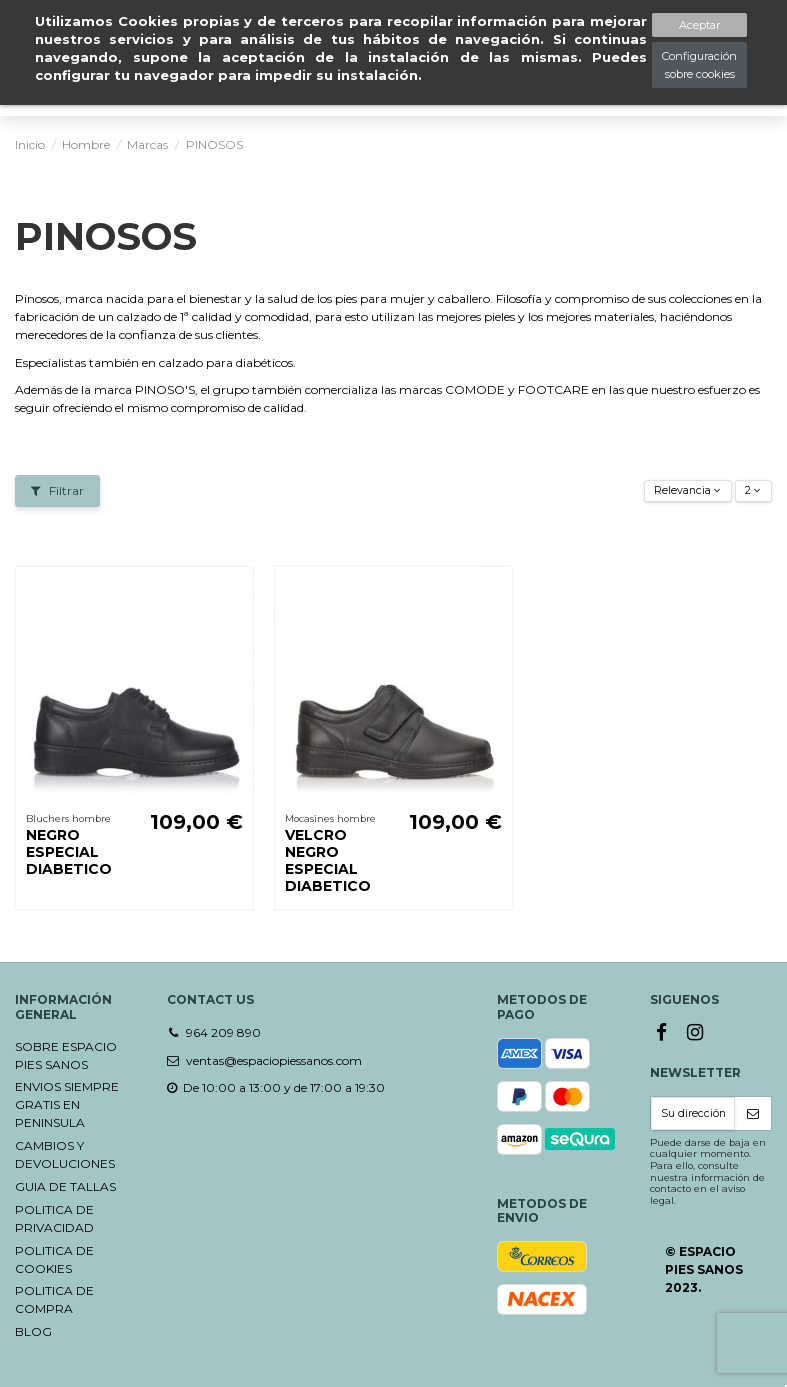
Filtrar (57, 490)
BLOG (33, 1331)
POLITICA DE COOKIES (54, 1259)
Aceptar (699, 25)
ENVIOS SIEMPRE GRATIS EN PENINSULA (67, 1104)
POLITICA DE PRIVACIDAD (54, 1218)
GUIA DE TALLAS (65, 1186)
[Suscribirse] (753, 1113)
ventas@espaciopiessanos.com (274, 1060)
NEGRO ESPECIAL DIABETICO (69, 852)
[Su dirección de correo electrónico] (693, 1113)
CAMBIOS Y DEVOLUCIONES (65, 1154)
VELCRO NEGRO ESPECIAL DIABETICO (328, 860)
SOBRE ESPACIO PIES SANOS (66, 1055)
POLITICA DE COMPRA (54, 1299)
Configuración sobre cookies (699, 65)
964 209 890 (223, 1032)
